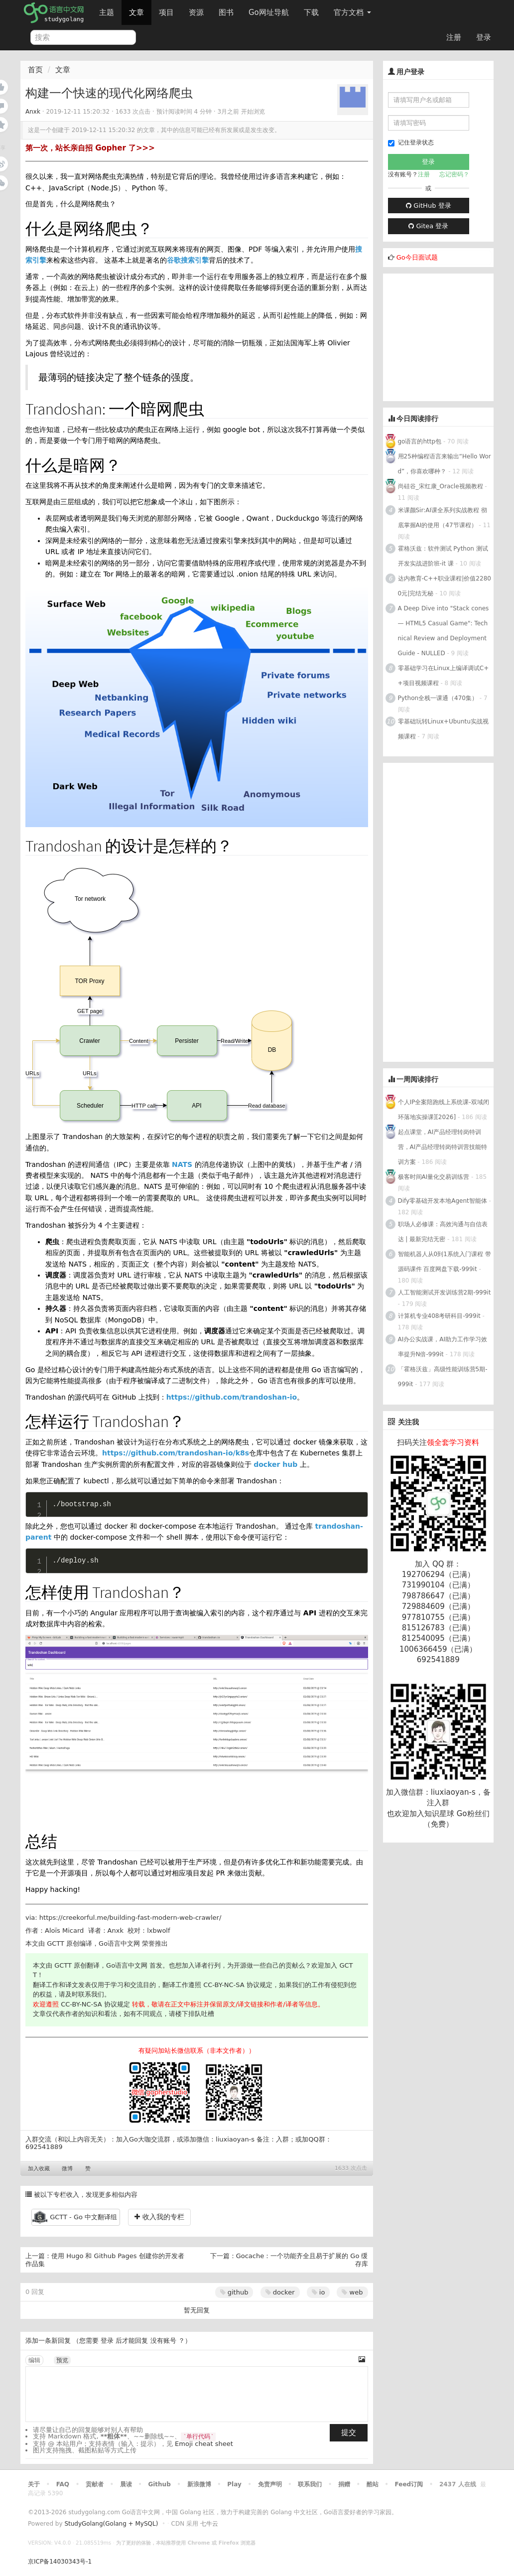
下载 (311, 12)
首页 (35, 69)
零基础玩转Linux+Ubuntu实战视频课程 (443, 729)
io (318, 2292)
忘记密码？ (454, 174)
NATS (182, 1164)
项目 (166, 12)
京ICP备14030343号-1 (60, 2561)
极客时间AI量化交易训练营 (434, 1176)
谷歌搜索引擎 (188, 260)
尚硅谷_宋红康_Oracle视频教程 (440, 486)
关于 (34, 2484)
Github (159, 2484)
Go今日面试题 (417, 257)
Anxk (32, 111)
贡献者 (95, 2484)
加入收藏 (39, 2168)
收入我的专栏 (159, 2217)
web (352, 2292)
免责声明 (270, 2484)
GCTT (55, 1943)
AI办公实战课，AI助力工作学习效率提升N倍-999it (443, 1347)
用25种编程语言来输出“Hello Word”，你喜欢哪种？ (444, 464)
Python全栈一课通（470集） (438, 698)
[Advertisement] (448, 336)
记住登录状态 (411, 142)
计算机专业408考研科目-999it (439, 1315)
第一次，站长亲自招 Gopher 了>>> (90, 147)
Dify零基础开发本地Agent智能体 (442, 1200)
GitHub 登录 (428, 205)
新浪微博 (199, 2484)
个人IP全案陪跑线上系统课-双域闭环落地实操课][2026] (443, 1110)
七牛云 (209, 2523)
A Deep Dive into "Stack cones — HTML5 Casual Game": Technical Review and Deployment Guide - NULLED (443, 631)
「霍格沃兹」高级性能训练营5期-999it (443, 1377)
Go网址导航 (270, 9)
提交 (348, 2432)
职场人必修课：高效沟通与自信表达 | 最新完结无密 (443, 1232)
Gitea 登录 (428, 226)
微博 (67, 2168)
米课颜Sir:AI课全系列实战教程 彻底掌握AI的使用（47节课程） (442, 518)
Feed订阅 (409, 2484)
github (234, 2292)
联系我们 (310, 2484)
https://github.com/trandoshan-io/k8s (175, 1453)
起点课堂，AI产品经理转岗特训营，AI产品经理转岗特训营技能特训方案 (443, 1147)
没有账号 (163, 2340)
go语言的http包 (420, 441)
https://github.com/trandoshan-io (231, 1397)
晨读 (126, 2484)
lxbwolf (158, 1930)
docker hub (275, 1464)
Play (234, 2484)
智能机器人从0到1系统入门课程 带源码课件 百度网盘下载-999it (444, 1262)
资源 (196, 12)
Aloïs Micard (64, 1930)
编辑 (34, 2360)
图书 (226, 12)
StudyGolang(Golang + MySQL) (111, 2523)
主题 (106, 12)
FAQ (62, 2484)
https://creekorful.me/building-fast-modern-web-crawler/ (130, 1917)
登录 (483, 37)
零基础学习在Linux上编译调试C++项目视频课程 (443, 676)
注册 (453, 37)
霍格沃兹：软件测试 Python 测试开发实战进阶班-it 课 (443, 556)
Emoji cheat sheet (204, 2443)
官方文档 (352, 12)
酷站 (373, 2484)
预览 (62, 2360)
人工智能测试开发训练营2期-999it (444, 1292)
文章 (136, 12)
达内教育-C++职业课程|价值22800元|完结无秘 (444, 586)
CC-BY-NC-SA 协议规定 (237, 1985)
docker (280, 2292)
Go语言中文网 (119, 1943)
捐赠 (344, 2484)
